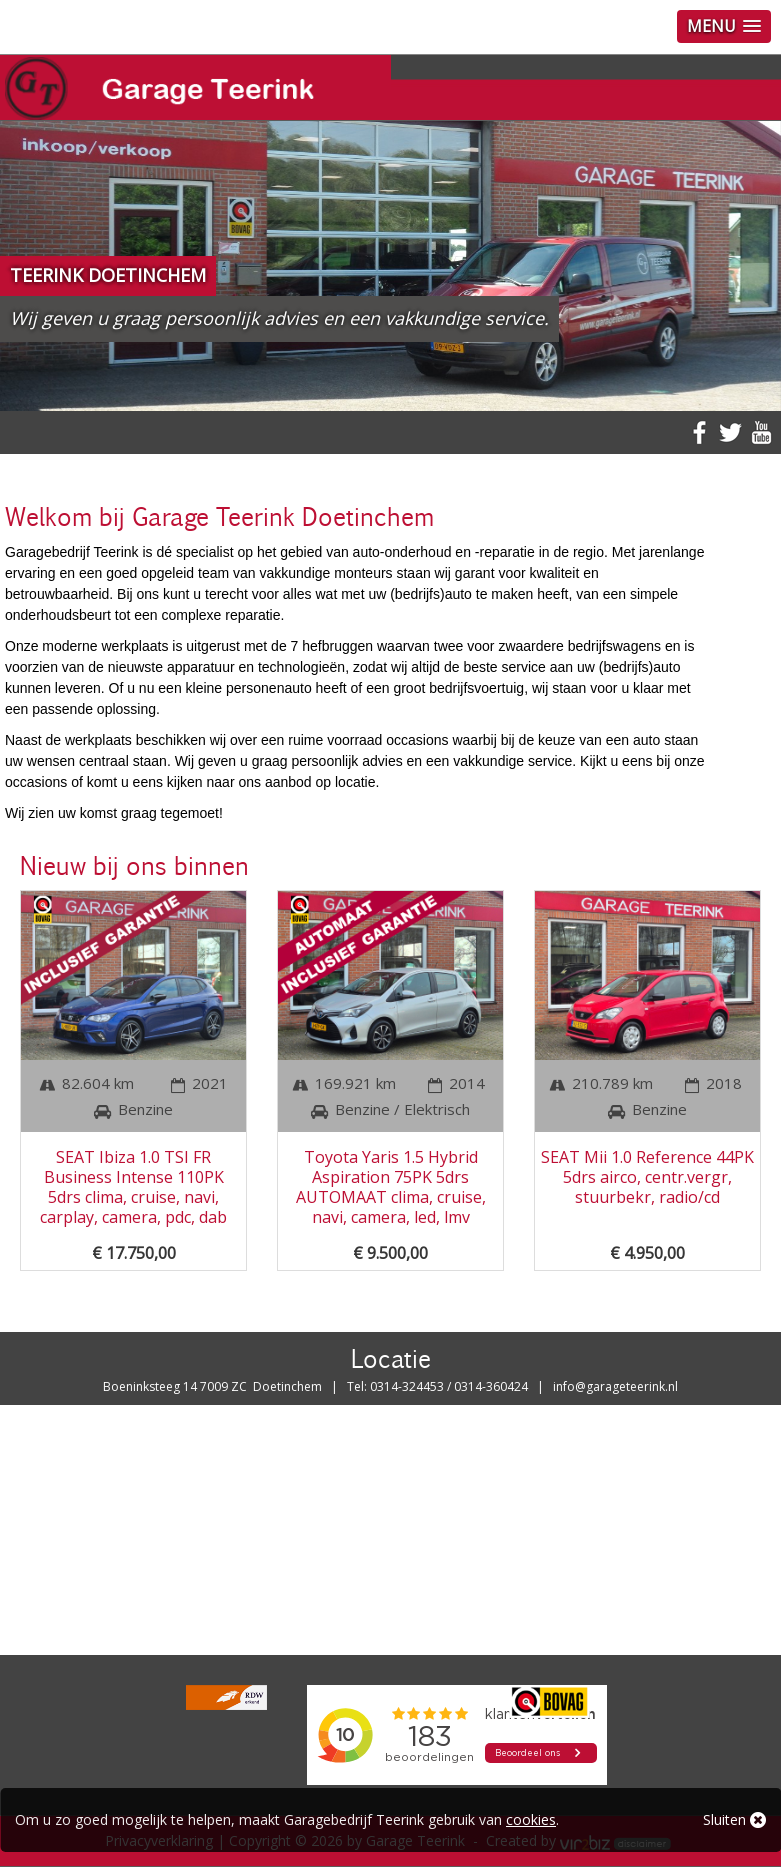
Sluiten (734, 1819)
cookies (531, 1819)
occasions (417, 740)
